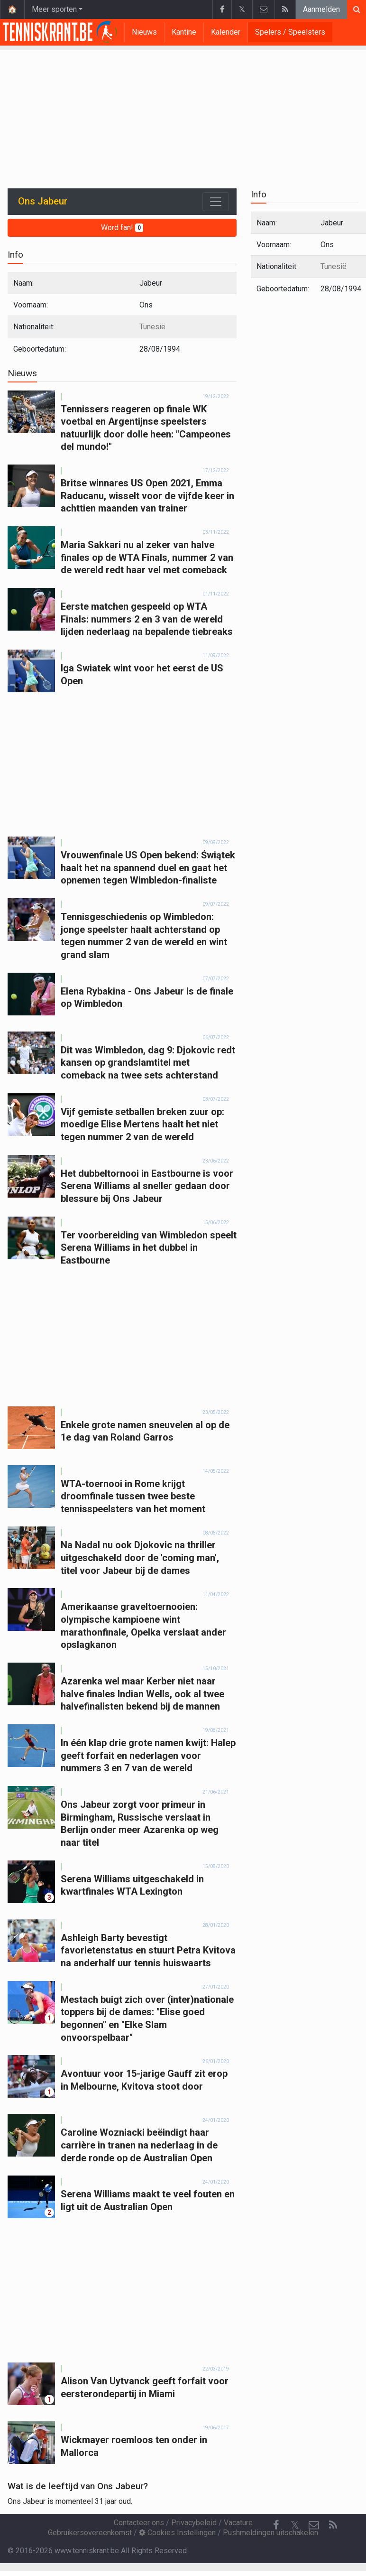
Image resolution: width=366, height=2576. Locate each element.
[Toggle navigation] (215, 201)
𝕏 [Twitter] (295, 2525)
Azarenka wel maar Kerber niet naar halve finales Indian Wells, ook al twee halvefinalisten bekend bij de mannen (142, 1693)
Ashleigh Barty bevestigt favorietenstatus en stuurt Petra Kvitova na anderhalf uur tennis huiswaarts (148, 1950)
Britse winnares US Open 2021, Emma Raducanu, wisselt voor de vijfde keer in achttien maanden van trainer (147, 495)
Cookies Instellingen (177, 2532)
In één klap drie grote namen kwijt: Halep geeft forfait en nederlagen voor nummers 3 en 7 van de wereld (148, 1755)
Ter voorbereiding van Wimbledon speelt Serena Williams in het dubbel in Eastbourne (149, 1247)
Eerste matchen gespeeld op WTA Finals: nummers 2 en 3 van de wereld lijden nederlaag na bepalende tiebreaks (147, 619)
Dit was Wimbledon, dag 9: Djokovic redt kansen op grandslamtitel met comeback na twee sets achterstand (148, 1062)
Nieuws (144, 32)
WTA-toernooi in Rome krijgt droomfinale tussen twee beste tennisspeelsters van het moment (133, 1496)
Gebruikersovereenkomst (90, 2532)
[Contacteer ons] (313, 2525)
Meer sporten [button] (54, 9)
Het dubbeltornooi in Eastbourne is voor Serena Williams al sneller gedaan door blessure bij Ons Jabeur (147, 1186)
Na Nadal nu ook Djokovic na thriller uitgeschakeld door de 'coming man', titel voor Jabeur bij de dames (140, 1557)
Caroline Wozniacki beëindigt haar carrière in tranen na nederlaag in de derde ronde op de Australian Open (139, 2145)
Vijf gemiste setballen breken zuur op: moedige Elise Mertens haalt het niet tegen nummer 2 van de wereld (142, 1124)
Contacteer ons (139, 2522)
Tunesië (152, 326)
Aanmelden (321, 9)
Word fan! (122, 227)
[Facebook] (275, 2525)
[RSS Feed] (332, 2525)
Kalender (225, 32)
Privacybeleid (194, 2522)
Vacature (238, 2522)
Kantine (184, 32)
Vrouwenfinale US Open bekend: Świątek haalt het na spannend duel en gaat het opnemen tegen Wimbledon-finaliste (148, 867)
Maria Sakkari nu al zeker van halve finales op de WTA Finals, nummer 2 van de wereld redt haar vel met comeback (147, 557)
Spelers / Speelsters (290, 32)
